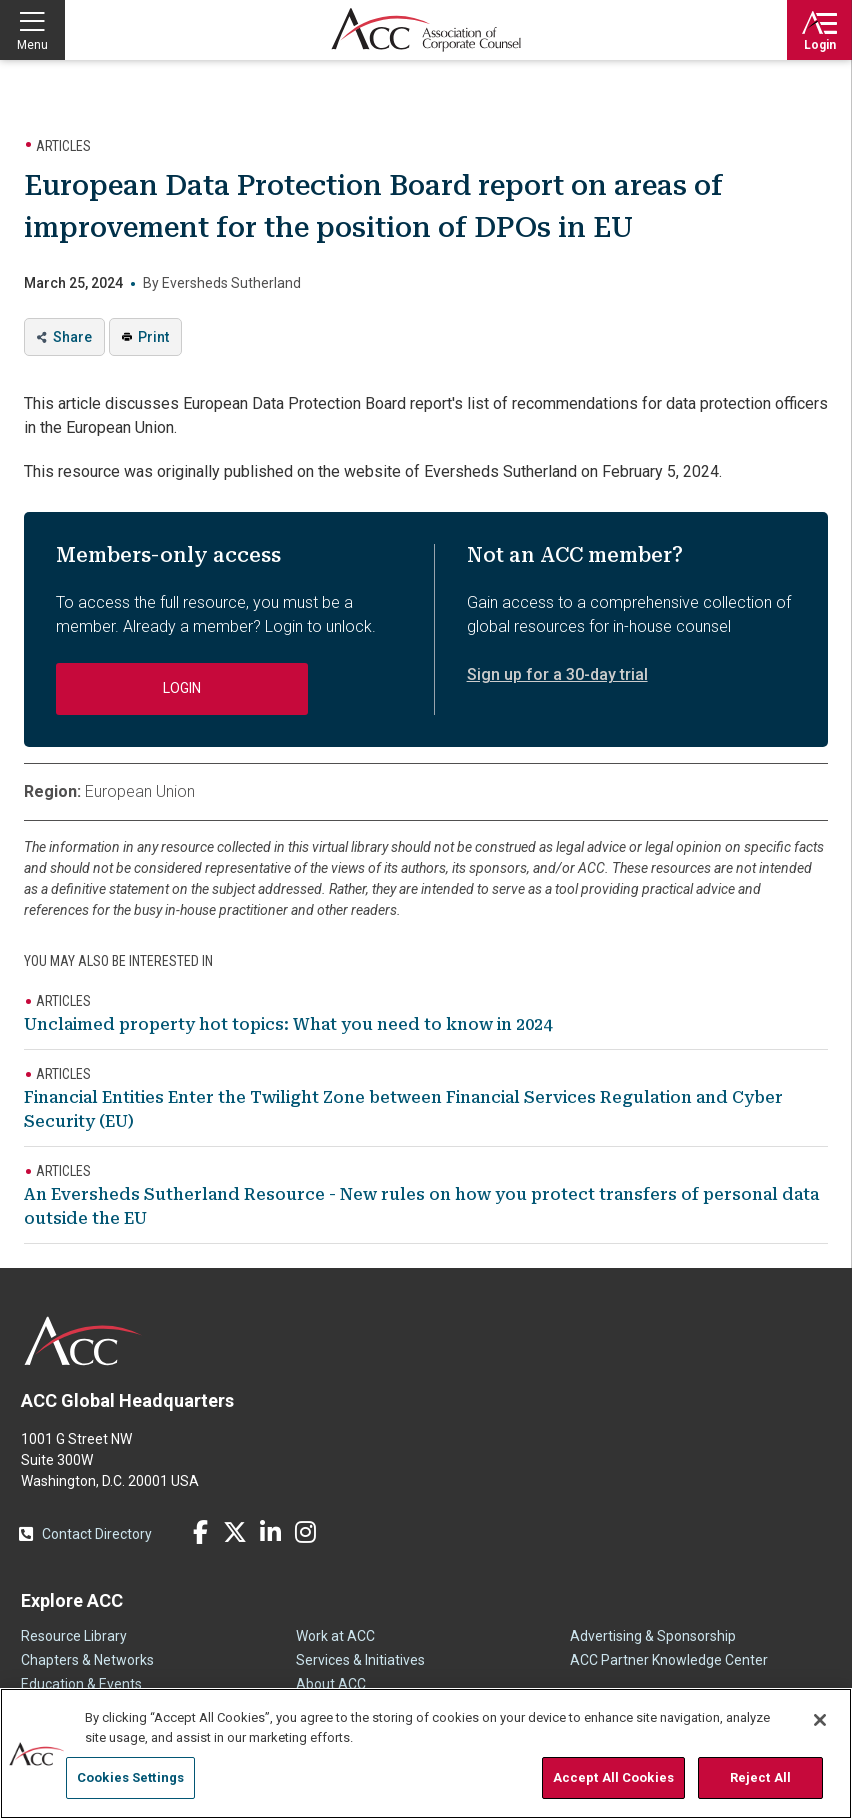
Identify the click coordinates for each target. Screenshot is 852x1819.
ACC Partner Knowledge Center (669, 1660)
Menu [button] (32, 45)
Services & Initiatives (360, 1660)
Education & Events (81, 1684)
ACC (83, 1341)
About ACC (331, 1684)
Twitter (235, 1532)
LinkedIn (270, 1532)
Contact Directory (97, 1534)
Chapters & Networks (87, 1660)
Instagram (305, 1532)
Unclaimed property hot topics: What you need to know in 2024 (288, 1024)
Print (153, 337)
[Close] (820, 1720)
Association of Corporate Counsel (426, 30)
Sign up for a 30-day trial (557, 674)
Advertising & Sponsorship (653, 1636)
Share (72, 337)
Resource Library (74, 1636)
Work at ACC (335, 1636)
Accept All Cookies (613, 1777)
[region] (426, 1753)
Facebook (200, 1532)
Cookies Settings (130, 1777)
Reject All (760, 1777)
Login (820, 45)
